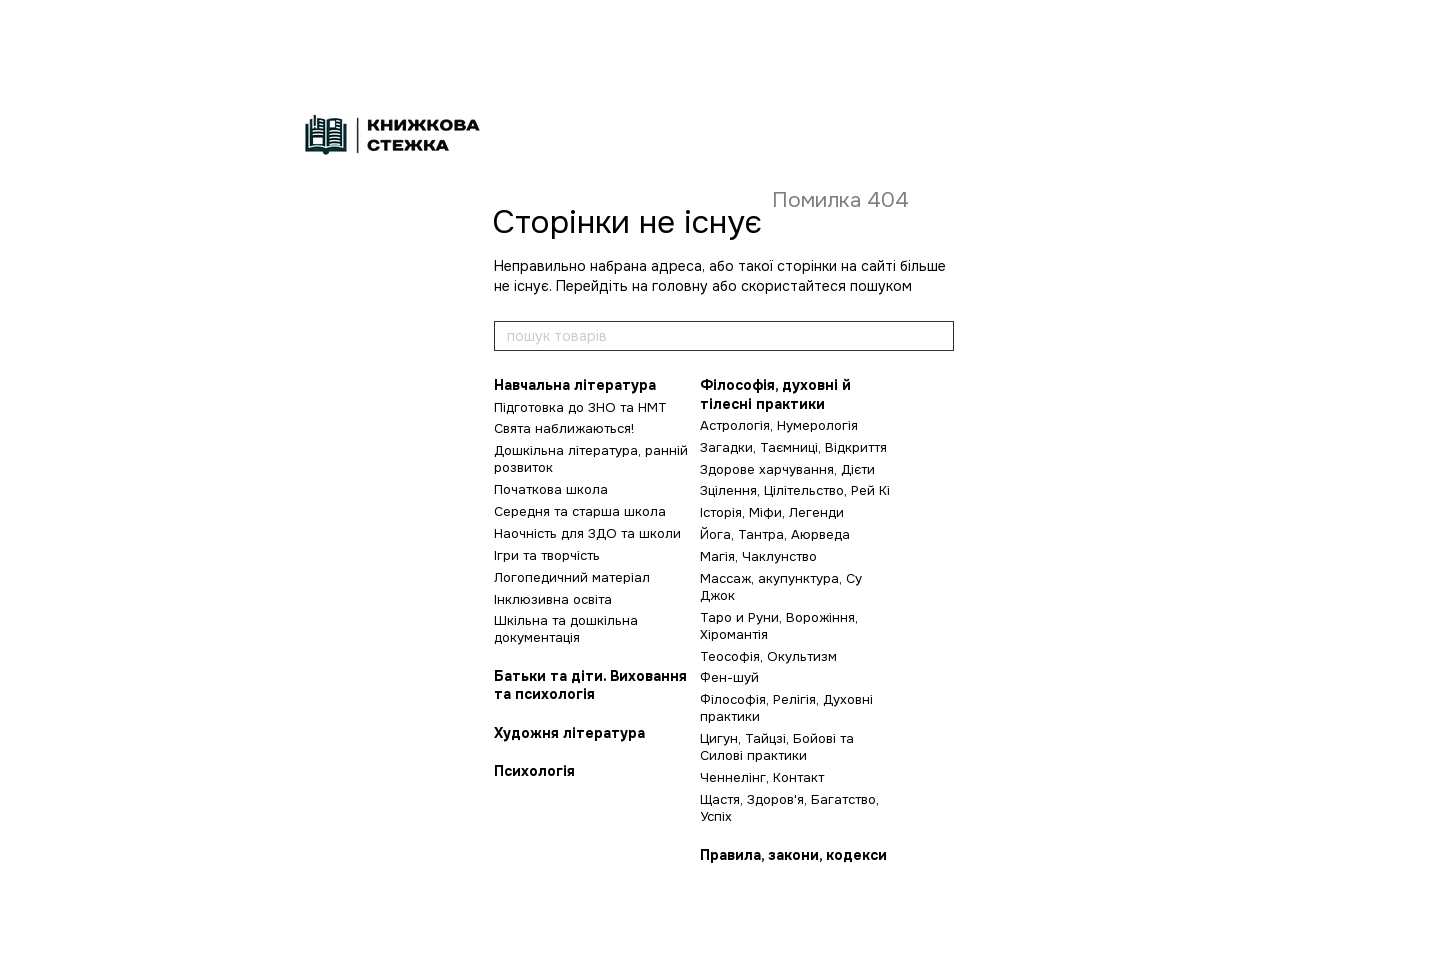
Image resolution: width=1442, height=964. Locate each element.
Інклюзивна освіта (553, 599)
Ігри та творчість (547, 555)
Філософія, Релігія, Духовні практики (786, 708)
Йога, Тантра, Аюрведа (775, 534)
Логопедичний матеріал (572, 577)
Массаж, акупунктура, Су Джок (781, 587)
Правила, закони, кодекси (793, 855)
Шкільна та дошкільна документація (566, 629)
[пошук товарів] (938, 336)
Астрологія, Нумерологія (779, 425)
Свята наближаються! (564, 428)
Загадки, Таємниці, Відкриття (793, 447)
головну (680, 286)
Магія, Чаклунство (758, 556)
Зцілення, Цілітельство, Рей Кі (795, 490)
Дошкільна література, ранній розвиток (591, 459)
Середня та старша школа (580, 511)
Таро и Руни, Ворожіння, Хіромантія (779, 626)
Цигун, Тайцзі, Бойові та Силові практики (777, 747)
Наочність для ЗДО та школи (587, 533)
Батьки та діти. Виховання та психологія (590, 685)
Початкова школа (551, 489)
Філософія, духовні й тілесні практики (775, 394)
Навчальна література (575, 385)
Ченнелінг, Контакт (762, 777)
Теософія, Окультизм (768, 656)
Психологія (534, 771)
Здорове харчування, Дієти (787, 469)
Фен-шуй (729, 677)
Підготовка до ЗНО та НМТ (580, 407)
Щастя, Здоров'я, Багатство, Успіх (789, 808)
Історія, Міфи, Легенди (772, 512)
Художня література (569, 733)
